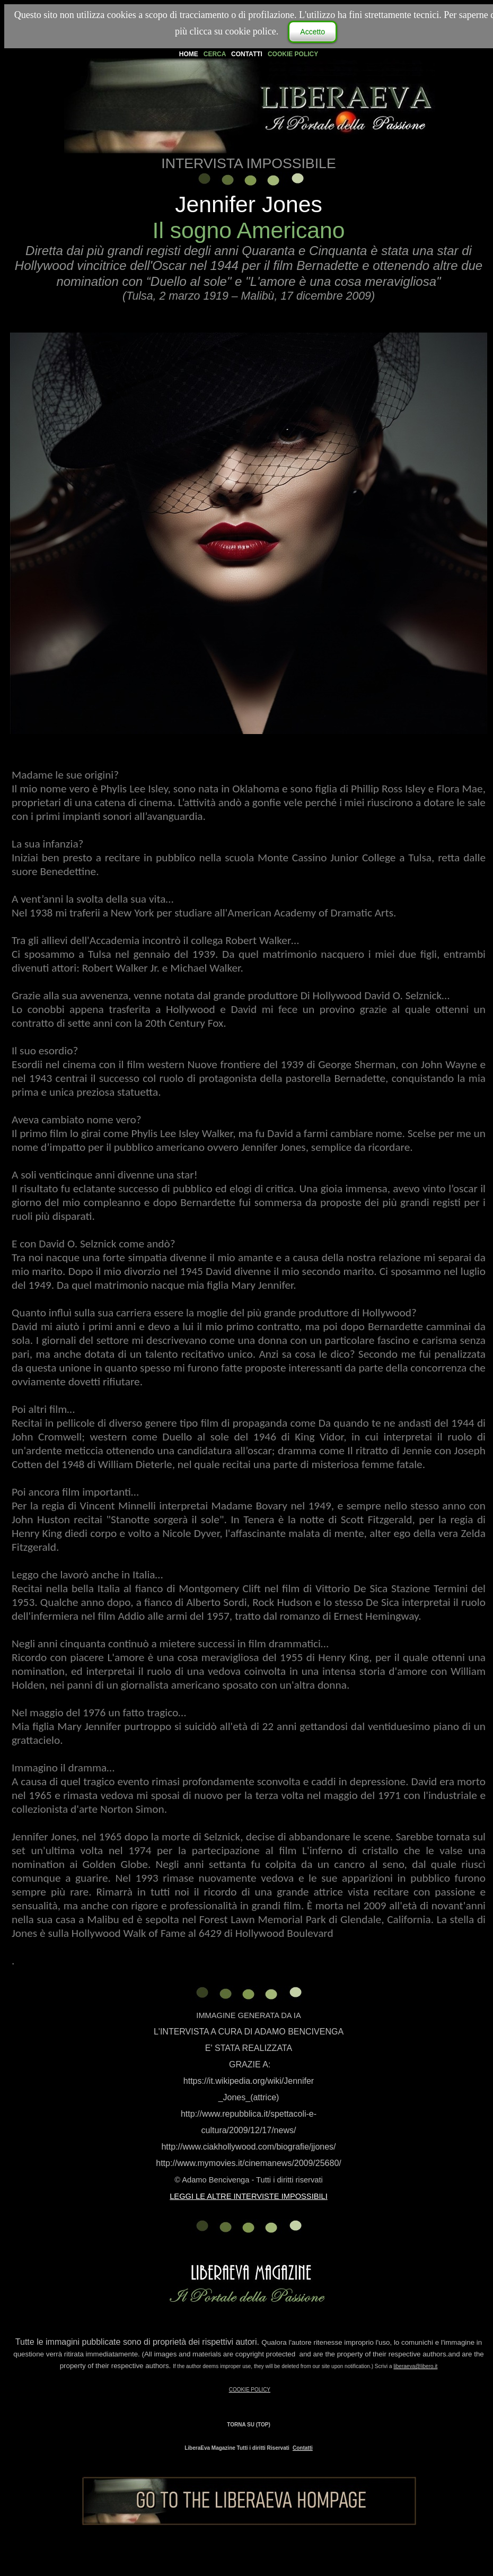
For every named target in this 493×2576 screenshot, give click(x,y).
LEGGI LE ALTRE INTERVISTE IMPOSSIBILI (249, 2196)
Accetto (312, 32)
